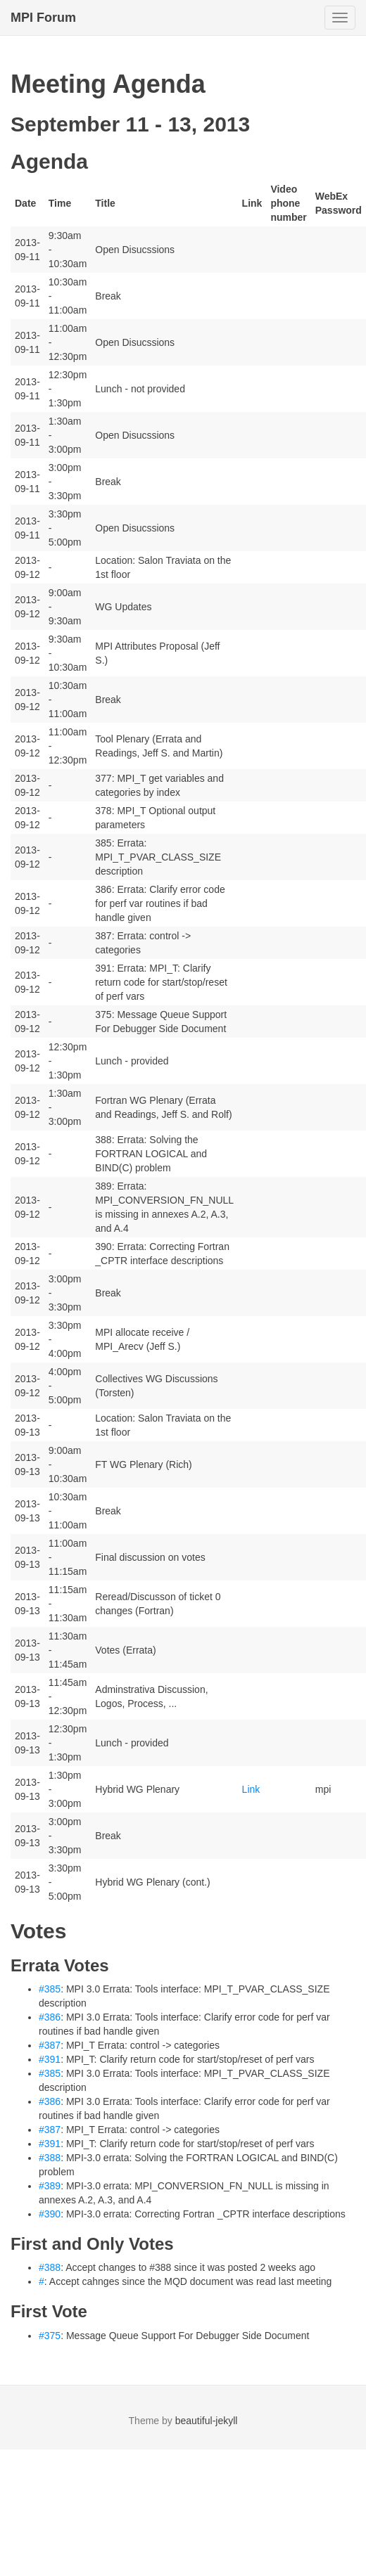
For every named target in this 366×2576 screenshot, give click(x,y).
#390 (50, 2214)
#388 (50, 2157)
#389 (50, 2185)
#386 (50, 2017)
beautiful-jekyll (206, 2420)
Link (251, 1789)
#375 (50, 2335)
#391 (50, 2059)
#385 (50, 1989)
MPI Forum (43, 18)
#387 (50, 2045)
